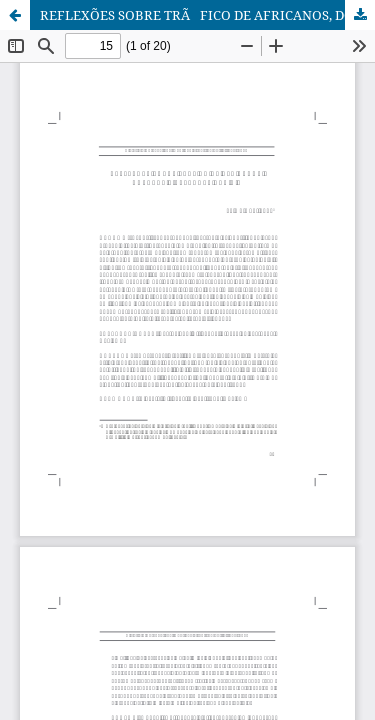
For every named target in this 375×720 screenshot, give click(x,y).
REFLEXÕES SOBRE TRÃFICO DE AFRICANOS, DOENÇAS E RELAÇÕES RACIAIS (207, 15)
